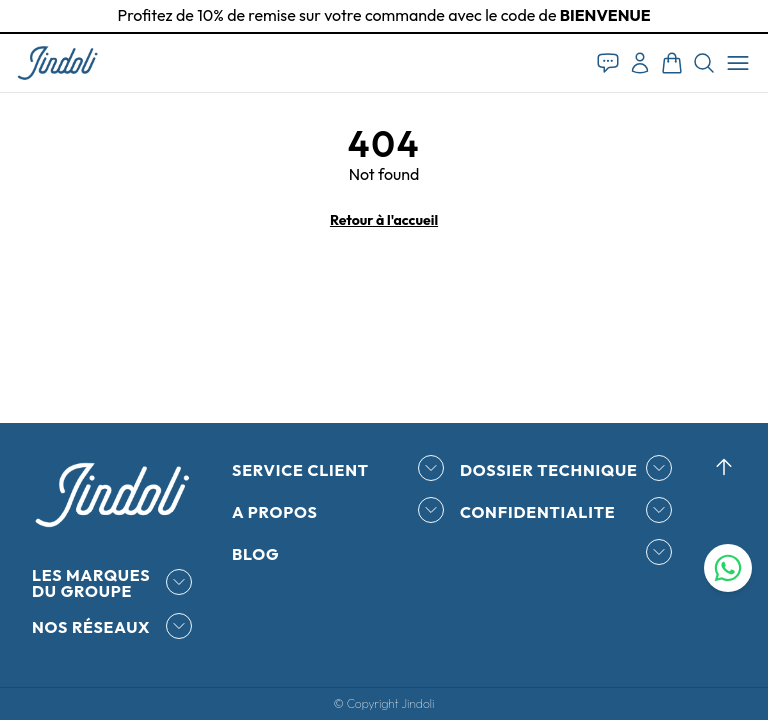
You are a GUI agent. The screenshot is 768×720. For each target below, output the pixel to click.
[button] (57, 63)
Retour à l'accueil (384, 220)
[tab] (384, 33)
